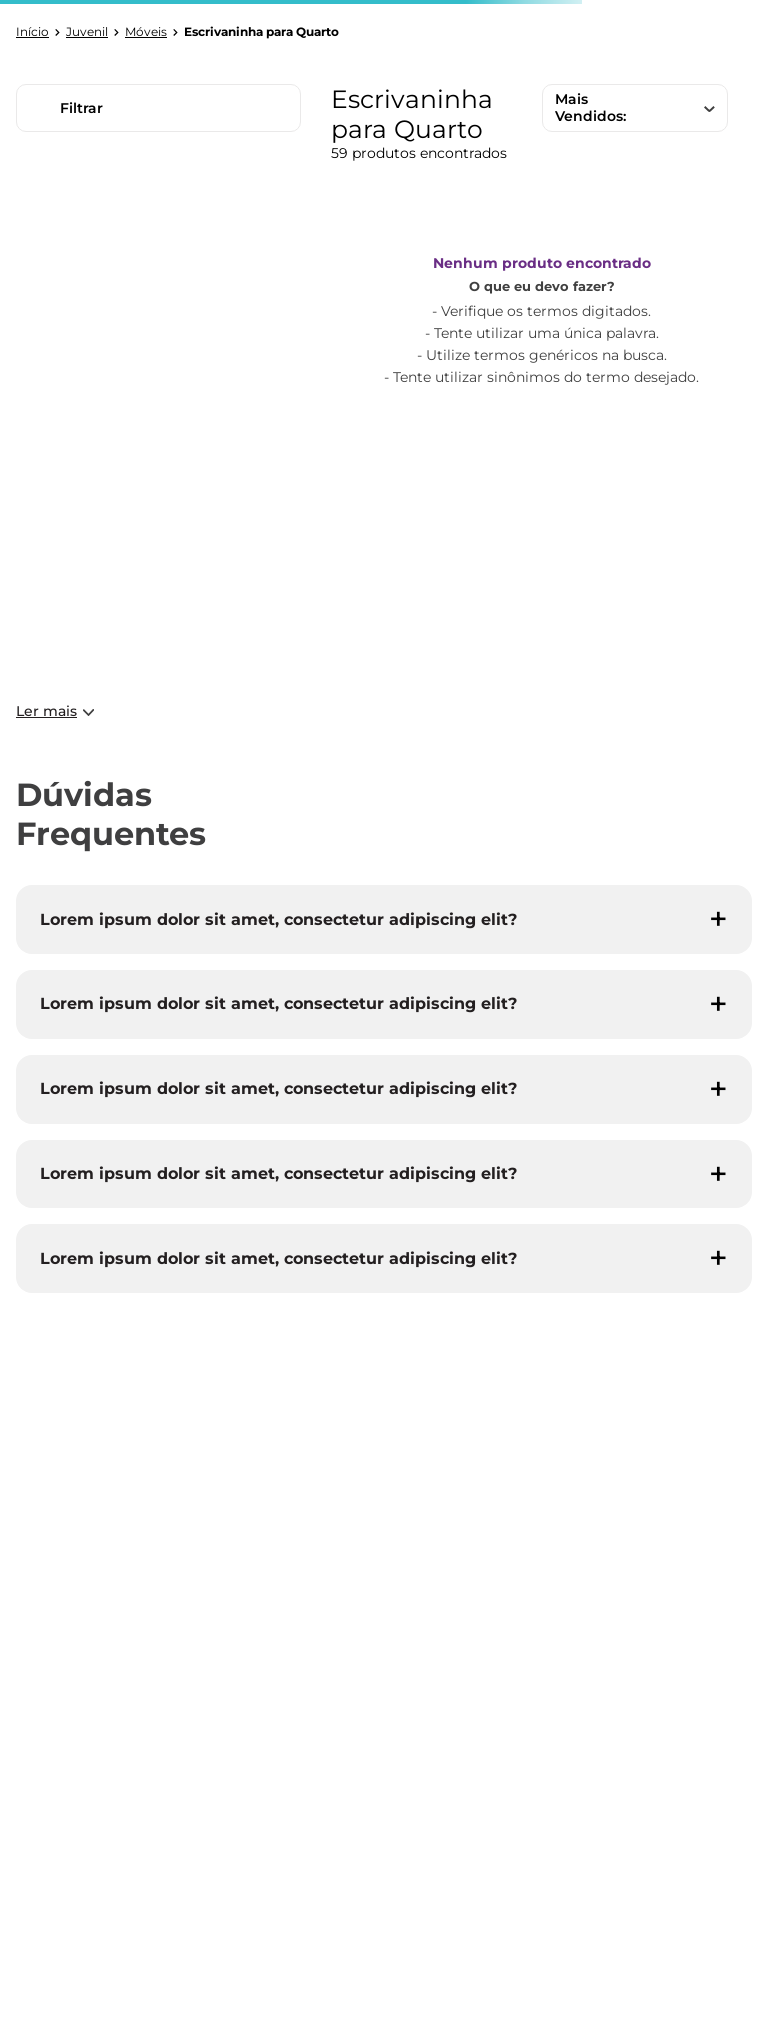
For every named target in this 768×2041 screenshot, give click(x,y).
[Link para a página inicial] (32, 32)
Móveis (146, 32)
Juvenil (87, 32)
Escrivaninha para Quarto (261, 32)
